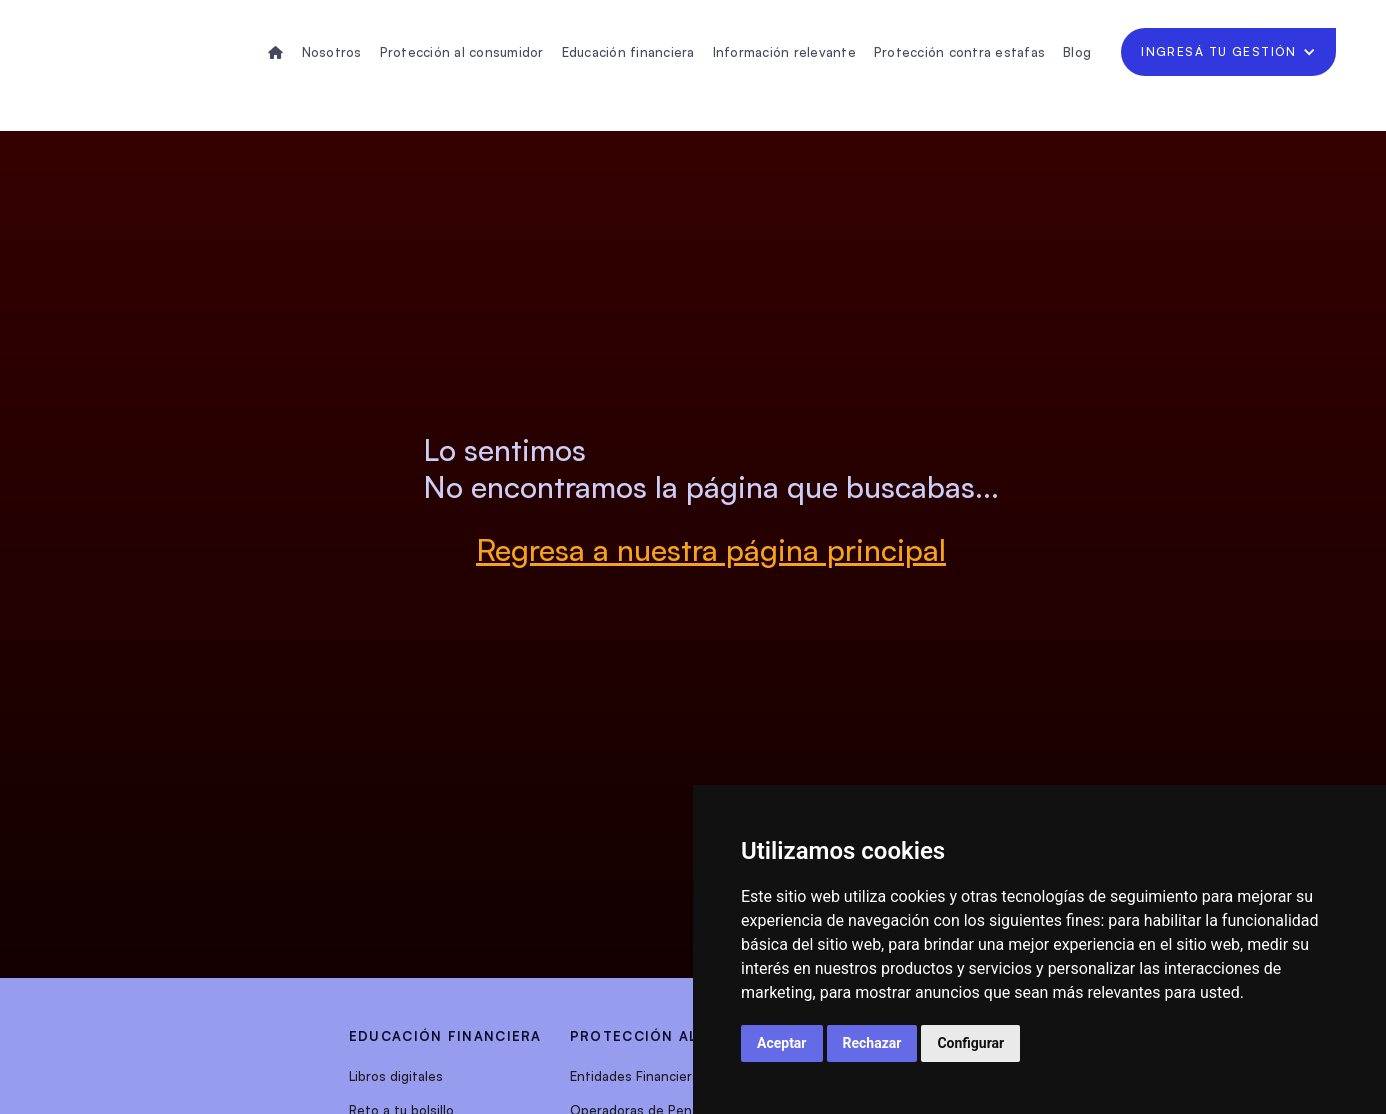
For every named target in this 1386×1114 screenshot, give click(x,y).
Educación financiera (628, 52)
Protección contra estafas (959, 52)
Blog (1077, 52)
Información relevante (784, 52)
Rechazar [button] (872, 1043)
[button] (1228, 52)
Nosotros (332, 52)
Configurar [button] (970, 1043)
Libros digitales (396, 1076)
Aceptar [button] (782, 1043)
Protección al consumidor (462, 52)
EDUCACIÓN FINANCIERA (445, 1036)
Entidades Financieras (638, 1076)
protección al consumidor (690, 1036)
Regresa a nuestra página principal (711, 549)
